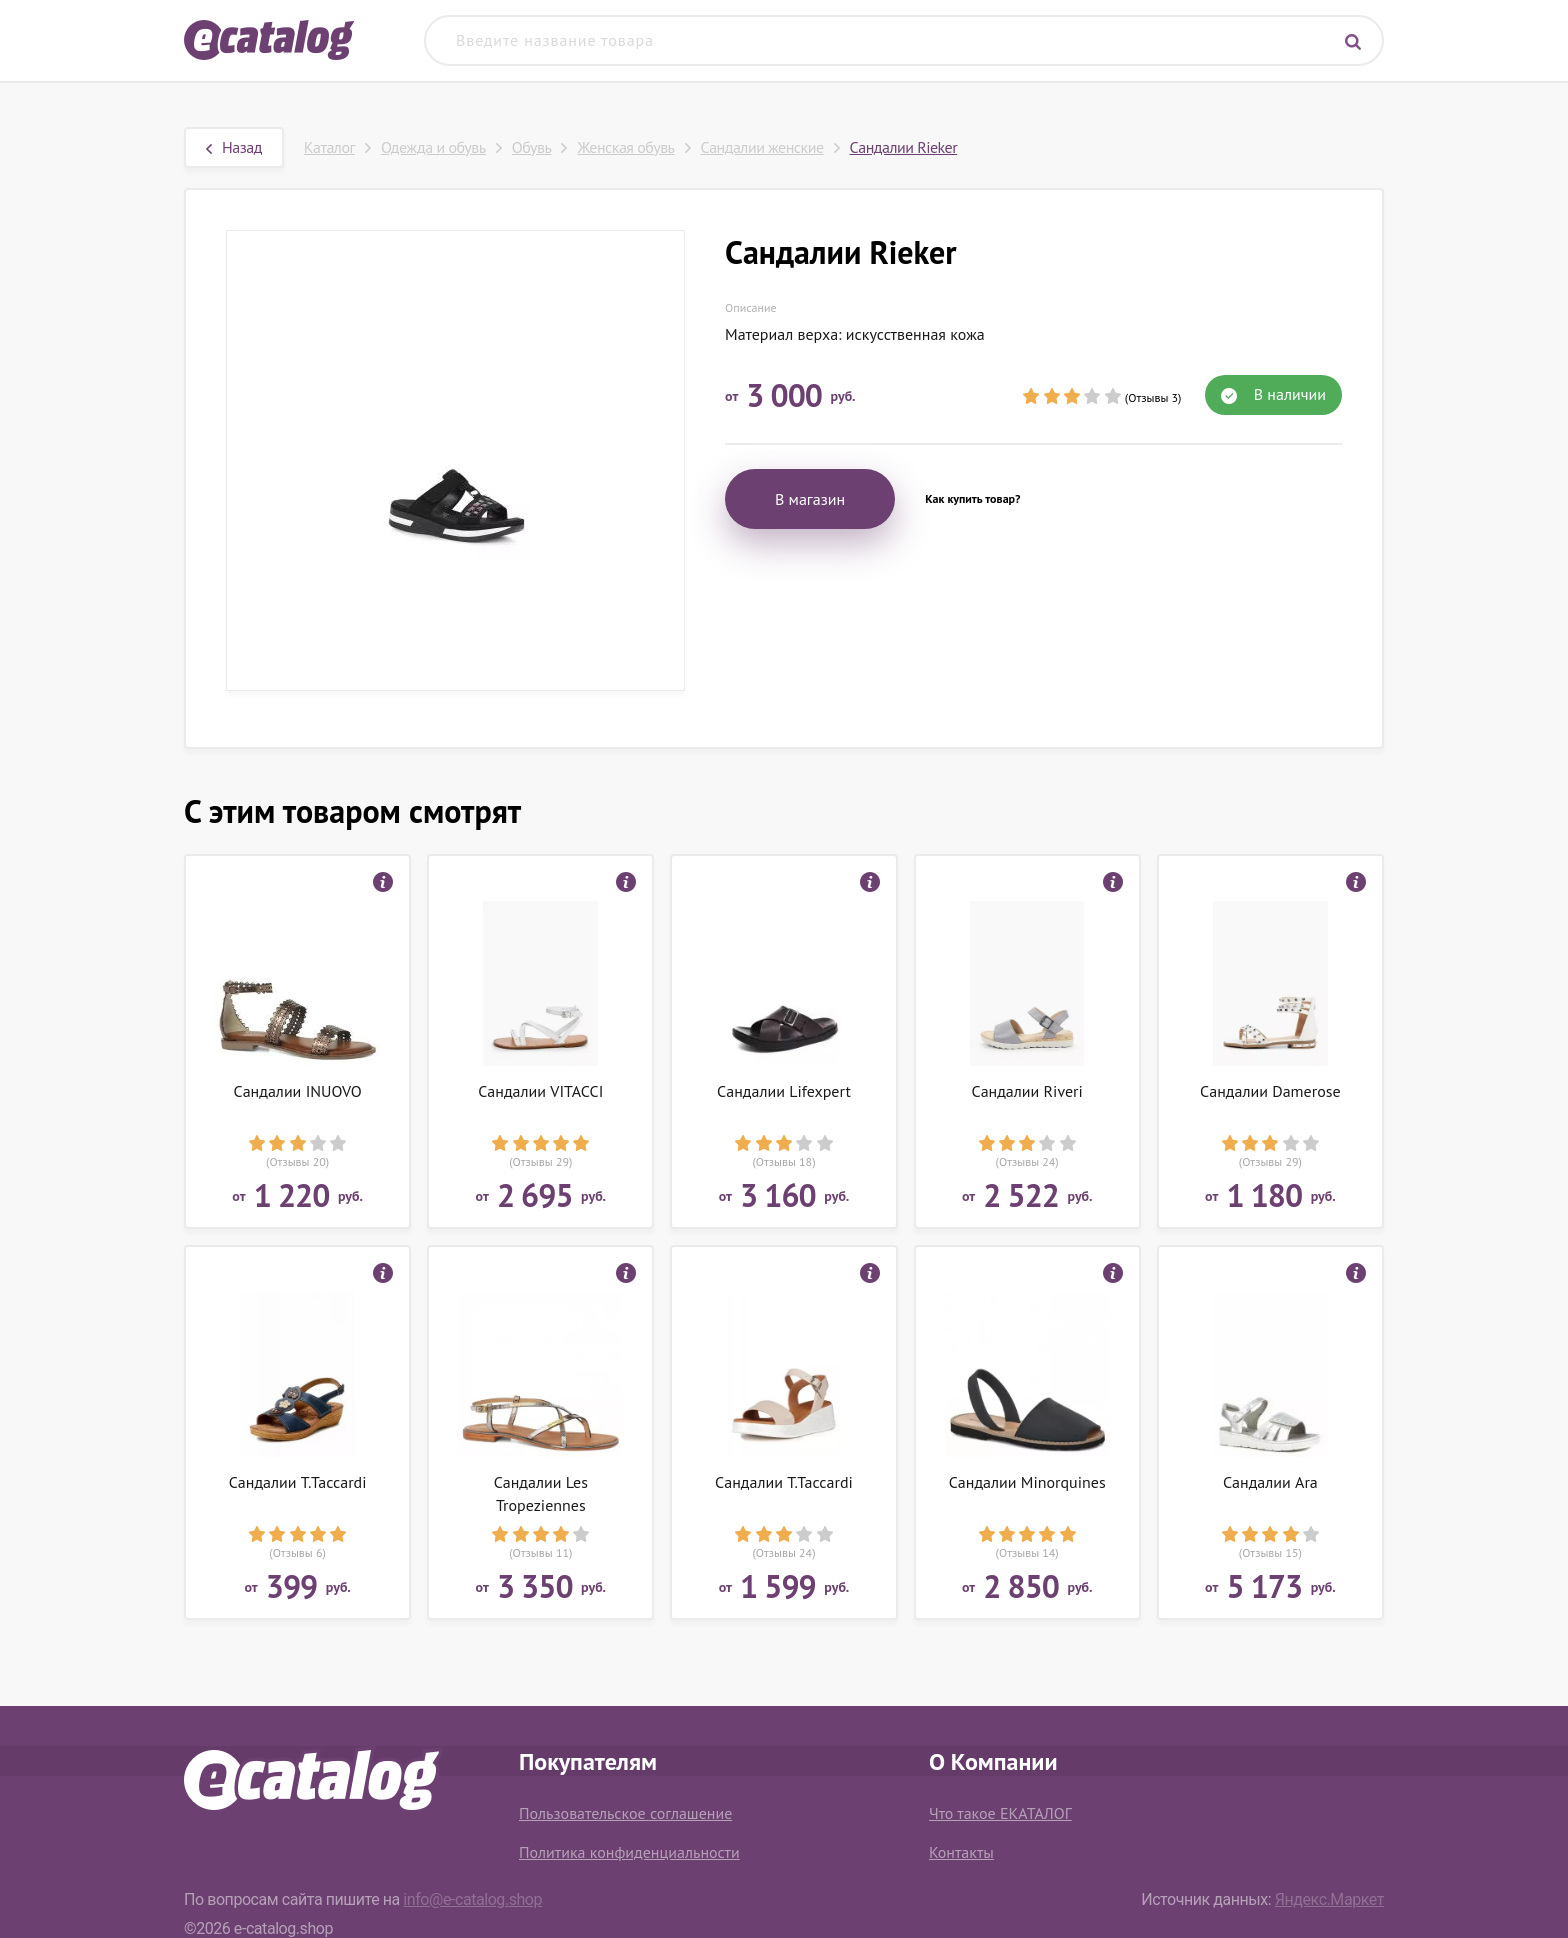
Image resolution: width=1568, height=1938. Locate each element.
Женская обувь (625, 147)
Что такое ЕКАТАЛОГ (1000, 1813)
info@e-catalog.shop (472, 1899)
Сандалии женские (762, 147)
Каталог (329, 147)
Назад (234, 147)
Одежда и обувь (433, 147)
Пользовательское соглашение (625, 1813)
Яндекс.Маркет (1329, 1899)
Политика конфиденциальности (629, 1852)
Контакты (961, 1852)
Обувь (532, 147)
